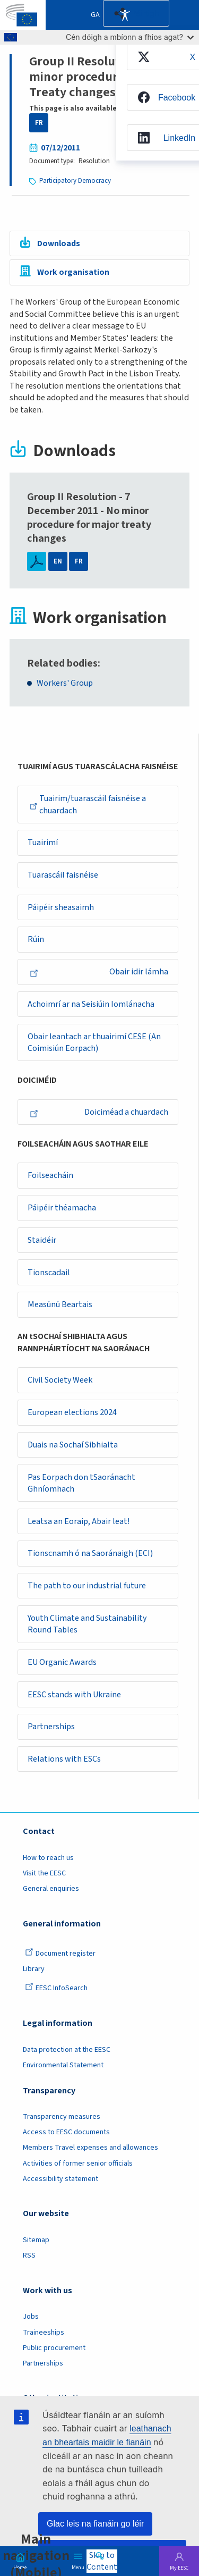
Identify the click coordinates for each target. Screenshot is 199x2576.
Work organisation (73, 273)
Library (34, 1973)
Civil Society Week (60, 1382)
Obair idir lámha (99, 973)
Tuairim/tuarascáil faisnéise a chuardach (88, 804)
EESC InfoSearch (56, 1992)
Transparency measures (61, 2120)
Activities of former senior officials (78, 2167)
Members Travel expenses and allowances (90, 2151)
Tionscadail (49, 1274)
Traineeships (43, 2336)
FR (39, 123)
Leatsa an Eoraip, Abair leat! (78, 1524)
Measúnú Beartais (60, 1306)
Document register (60, 1957)
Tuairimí (43, 843)
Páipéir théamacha (62, 1209)
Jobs (31, 2321)
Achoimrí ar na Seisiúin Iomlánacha (91, 1005)
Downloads (58, 243)
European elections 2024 (72, 1414)
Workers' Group (65, 683)
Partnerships (51, 1730)
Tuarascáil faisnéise (63, 875)
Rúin (36, 940)
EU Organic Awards (62, 1665)
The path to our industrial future (87, 1589)
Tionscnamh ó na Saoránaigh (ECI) (90, 1556)
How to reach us (48, 1861)
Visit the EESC (44, 1877)
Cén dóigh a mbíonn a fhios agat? (130, 36)
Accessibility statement (60, 2182)
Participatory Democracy (75, 181)
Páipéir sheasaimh (61, 908)
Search (99, 2566)
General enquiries (51, 1892)
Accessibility (125, 15)
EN (58, 561)
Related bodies (62, 663)
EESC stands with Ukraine (74, 1698)
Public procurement (54, 2351)
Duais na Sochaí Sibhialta (73, 1447)
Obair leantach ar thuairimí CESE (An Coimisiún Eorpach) (94, 1044)
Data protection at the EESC (66, 2053)
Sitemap (36, 2243)
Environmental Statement (63, 2069)
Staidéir (42, 1242)
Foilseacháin (50, 1177)
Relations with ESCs (64, 1763)
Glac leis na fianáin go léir (95, 2523)
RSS (29, 2259)
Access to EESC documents (66, 2136)
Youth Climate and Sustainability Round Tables (87, 1627)
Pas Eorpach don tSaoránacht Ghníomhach (81, 1485)
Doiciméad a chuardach (99, 1113)
